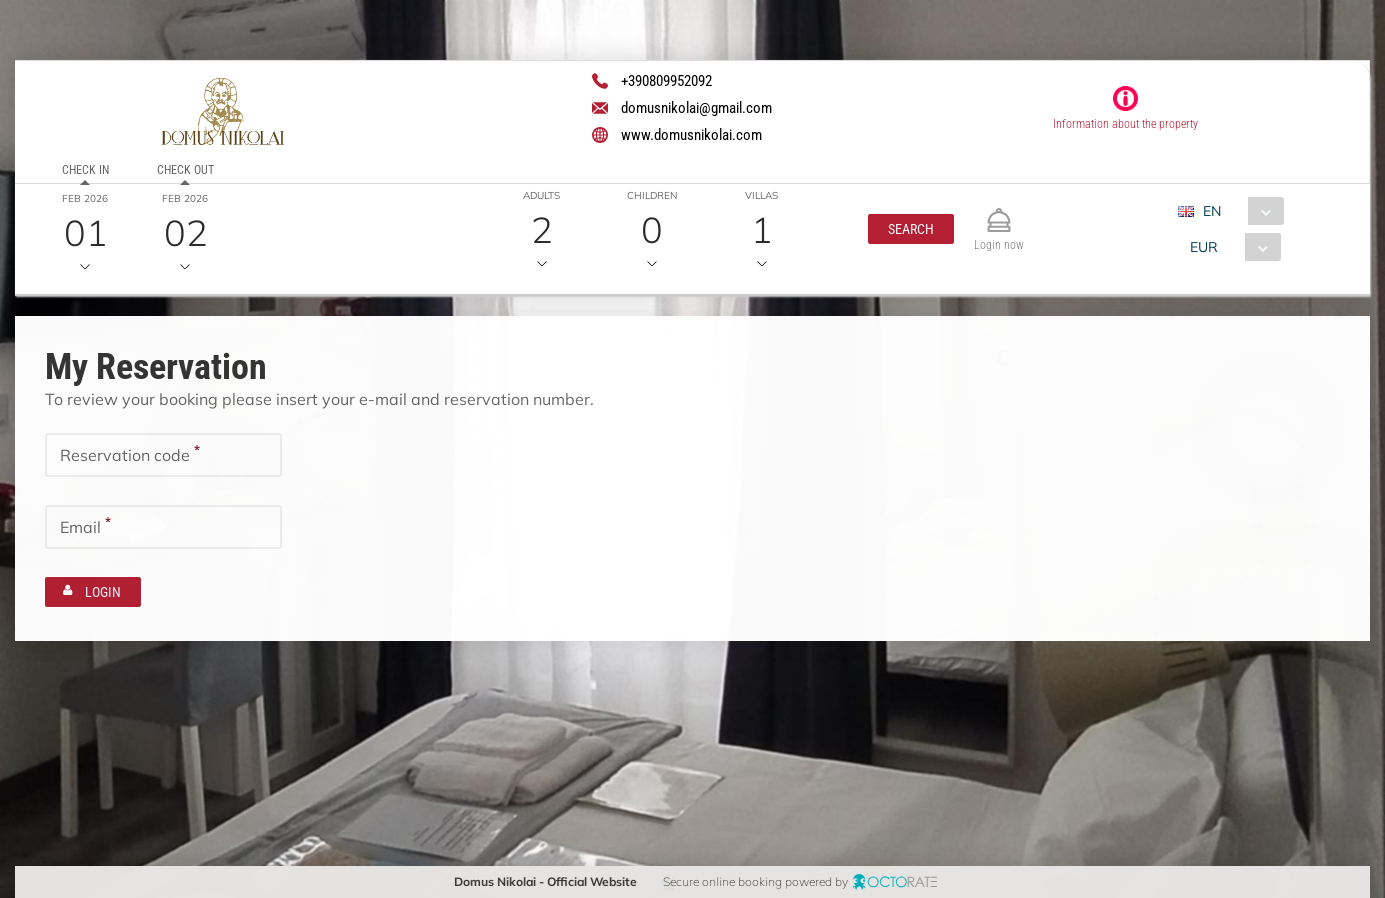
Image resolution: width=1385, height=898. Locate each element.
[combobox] (1238, 211)
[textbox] (163, 454)
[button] (911, 229)
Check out (185, 170)
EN (1212, 211)
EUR (1204, 247)
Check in (85, 170)
